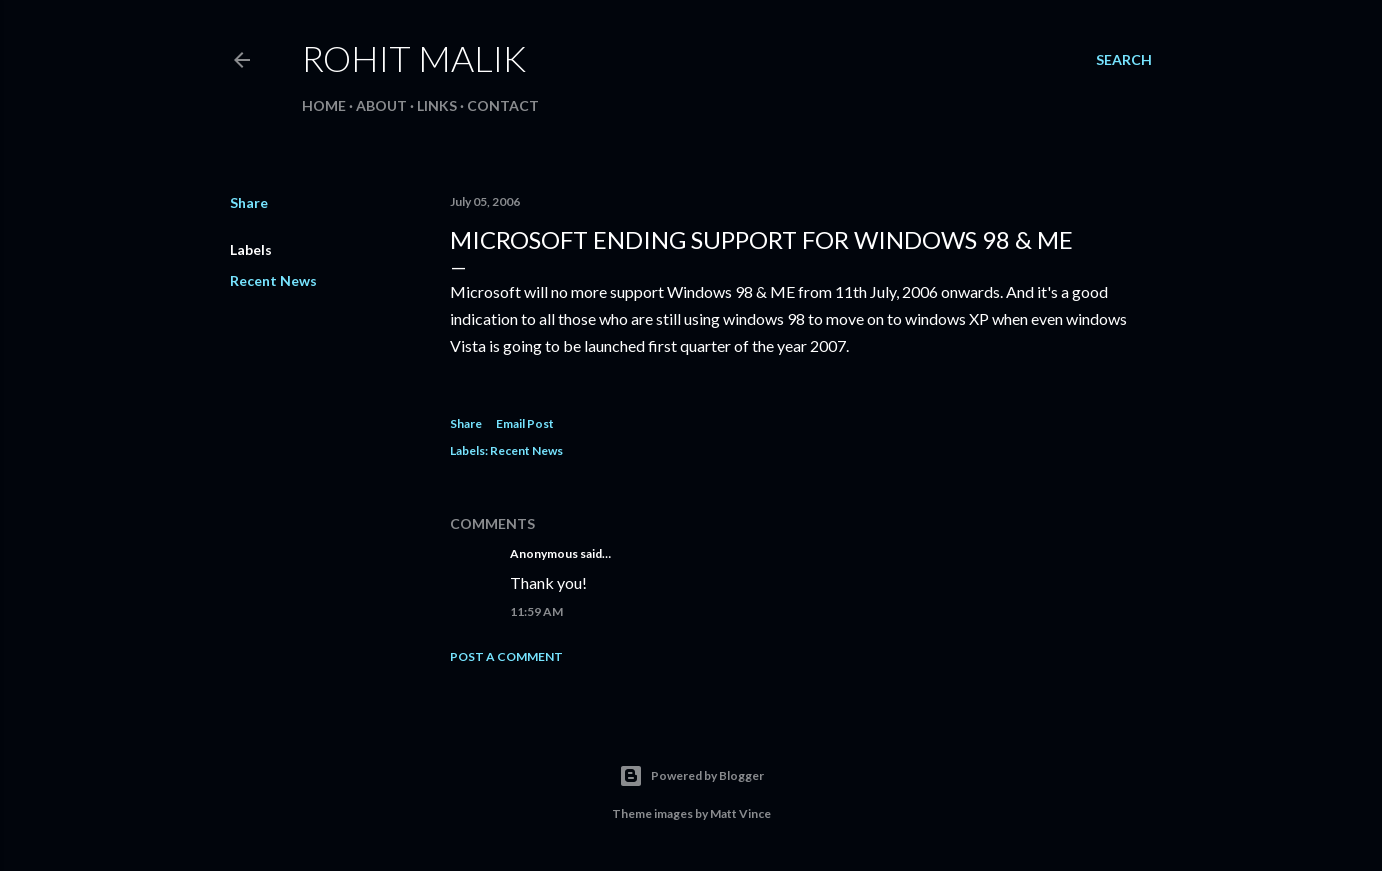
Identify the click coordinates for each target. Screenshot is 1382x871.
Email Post (525, 423)
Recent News (273, 280)
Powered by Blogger (691, 776)
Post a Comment (506, 656)
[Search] (1124, 60)
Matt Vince (740, 813)
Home (324, 105)
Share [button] (249, 202)
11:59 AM (536, 611)
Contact (503, 105)
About (381, 105)
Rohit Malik (414, 58)
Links (437, 105)
